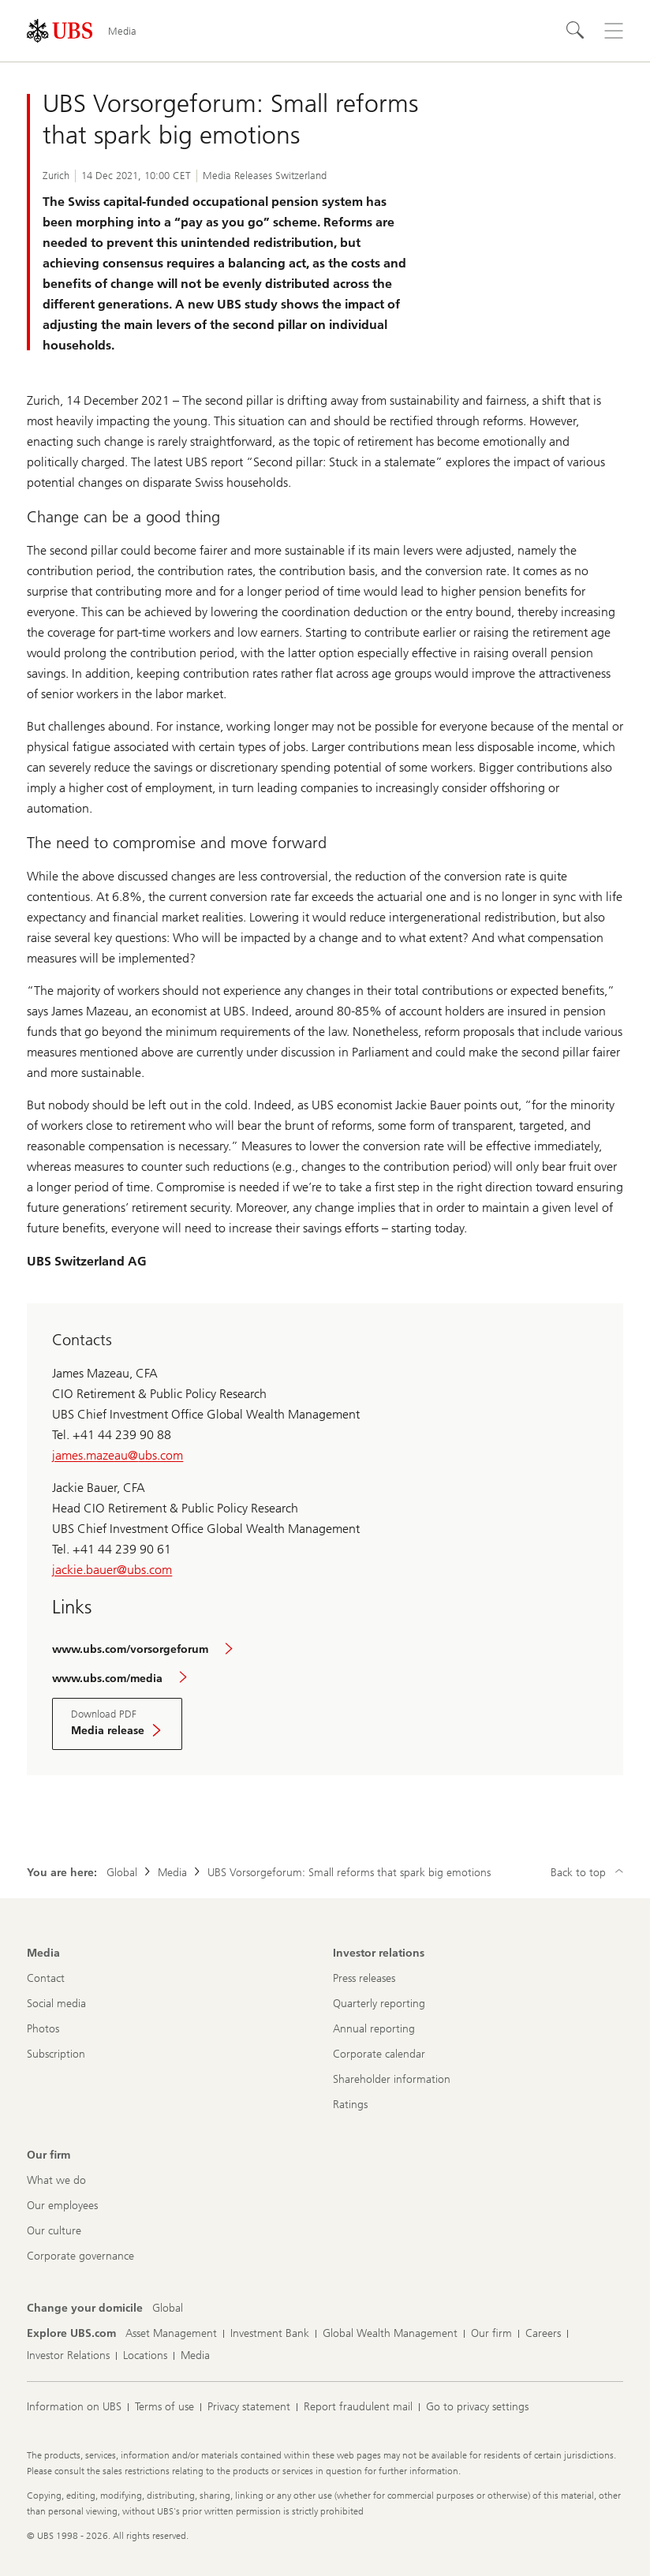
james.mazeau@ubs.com (117, 1455)
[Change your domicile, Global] (167, 2308)
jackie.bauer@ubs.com (112, 1569)
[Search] (575, 30)
